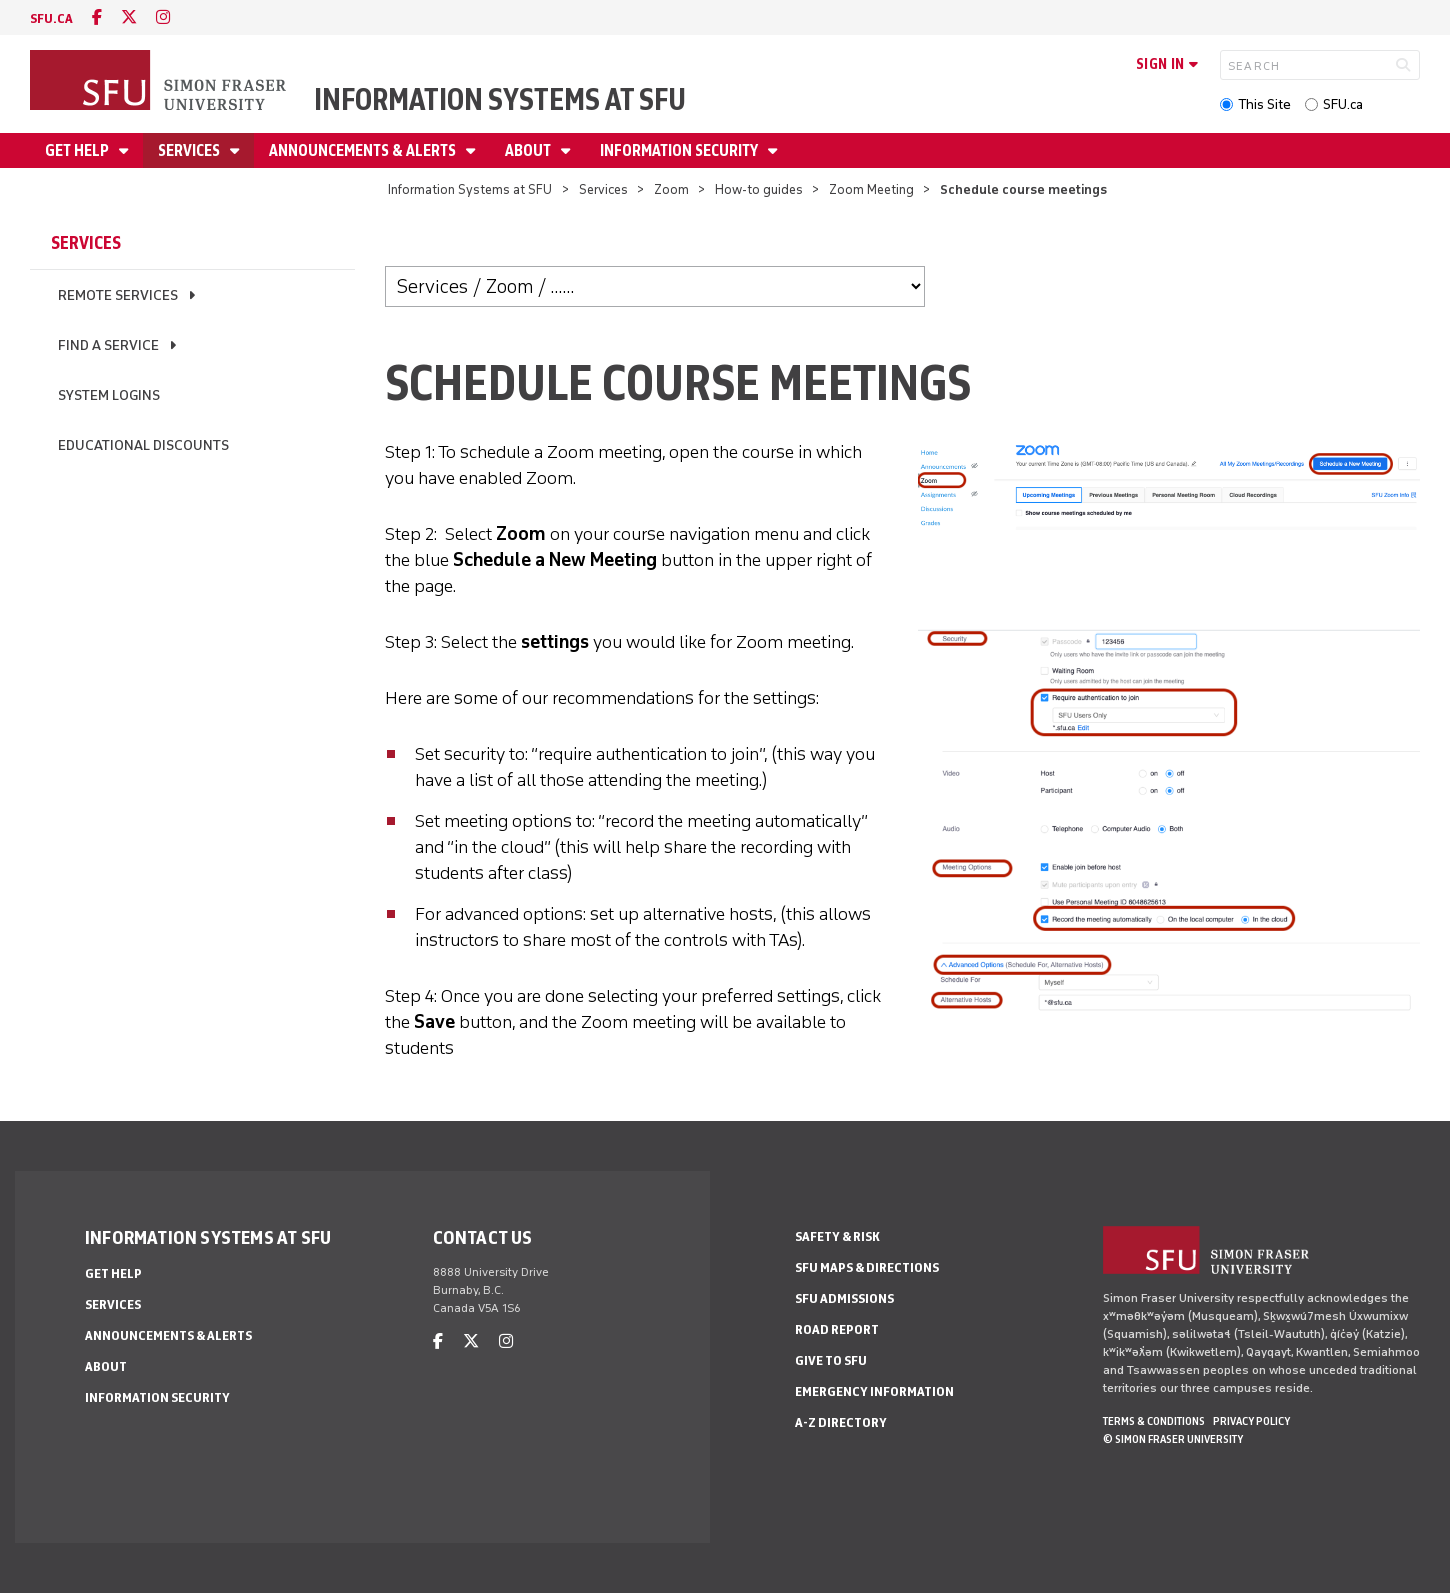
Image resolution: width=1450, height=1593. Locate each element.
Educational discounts (143, 445)
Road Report (837, 1329)
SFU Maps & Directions (867, 1267)
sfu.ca (51, 18)
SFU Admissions (844, 1298)
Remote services (118, 295)
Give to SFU (831, 1360)
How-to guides (759, 189)
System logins (109, 395)
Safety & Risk (837, 1236)
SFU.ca (1343, 104)
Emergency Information (874, 1391)
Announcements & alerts (364, 150)
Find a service (108, 345)
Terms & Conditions (1154, 1421)
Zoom (673, 189)
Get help (78, 150)
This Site (1264, 104)
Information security (680, 150)
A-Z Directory (841, 1422)
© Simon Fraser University (1173, 1439)
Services (190, 150)
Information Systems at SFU (500, 99)
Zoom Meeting (873, 189)
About (529, 150)
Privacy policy (1251, 1421)
